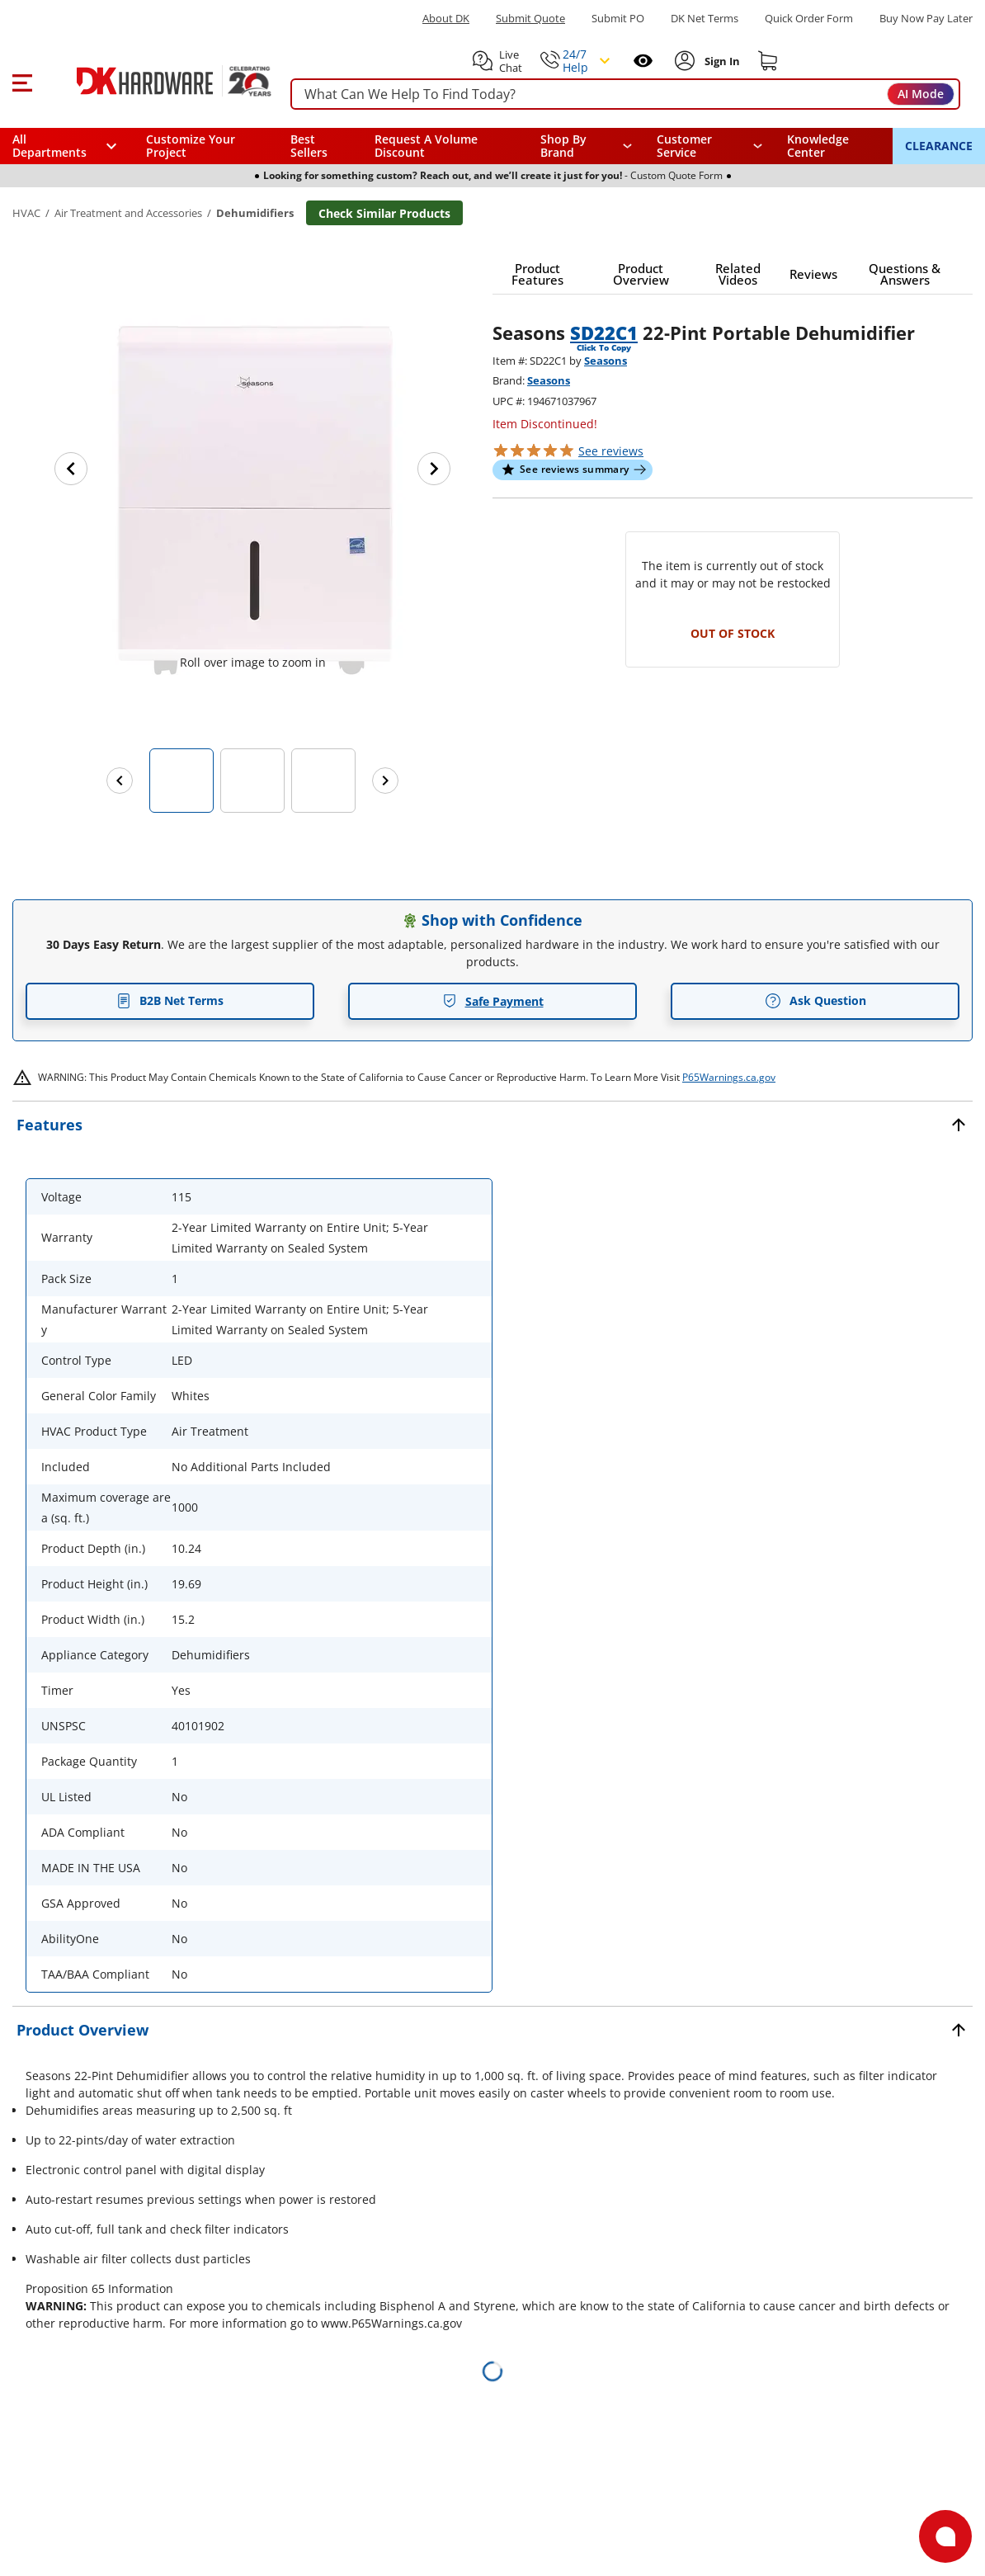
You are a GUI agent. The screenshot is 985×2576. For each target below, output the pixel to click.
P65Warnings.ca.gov (728, 1077)
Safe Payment (493, 1001)
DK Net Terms (704, 19)
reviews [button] (610, 451)
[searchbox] (625, 94)
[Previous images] (119, 780)
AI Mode (921, 93)
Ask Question (815, 1001)
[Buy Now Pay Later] (926, 18)
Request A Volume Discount (426, 145)
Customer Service (684, 146)
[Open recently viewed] (643, 60)
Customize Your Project (190, 145)
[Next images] (385, 780)
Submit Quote (530, 19)
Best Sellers (309, 145)
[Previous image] (70, 468)
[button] (21, 81)
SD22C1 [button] (604, 332)
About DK (445, 19)
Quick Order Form (809, 19)
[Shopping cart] (768, 61)
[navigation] (709, 146)
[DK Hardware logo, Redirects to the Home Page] (155, 81)
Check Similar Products (384, 213)
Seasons (605, 360)
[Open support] (945, 2536)
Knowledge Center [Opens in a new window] (818, 145)
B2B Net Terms (170, 1000)
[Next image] (433, 468)
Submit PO (617, 19)
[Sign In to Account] (720, 61)
